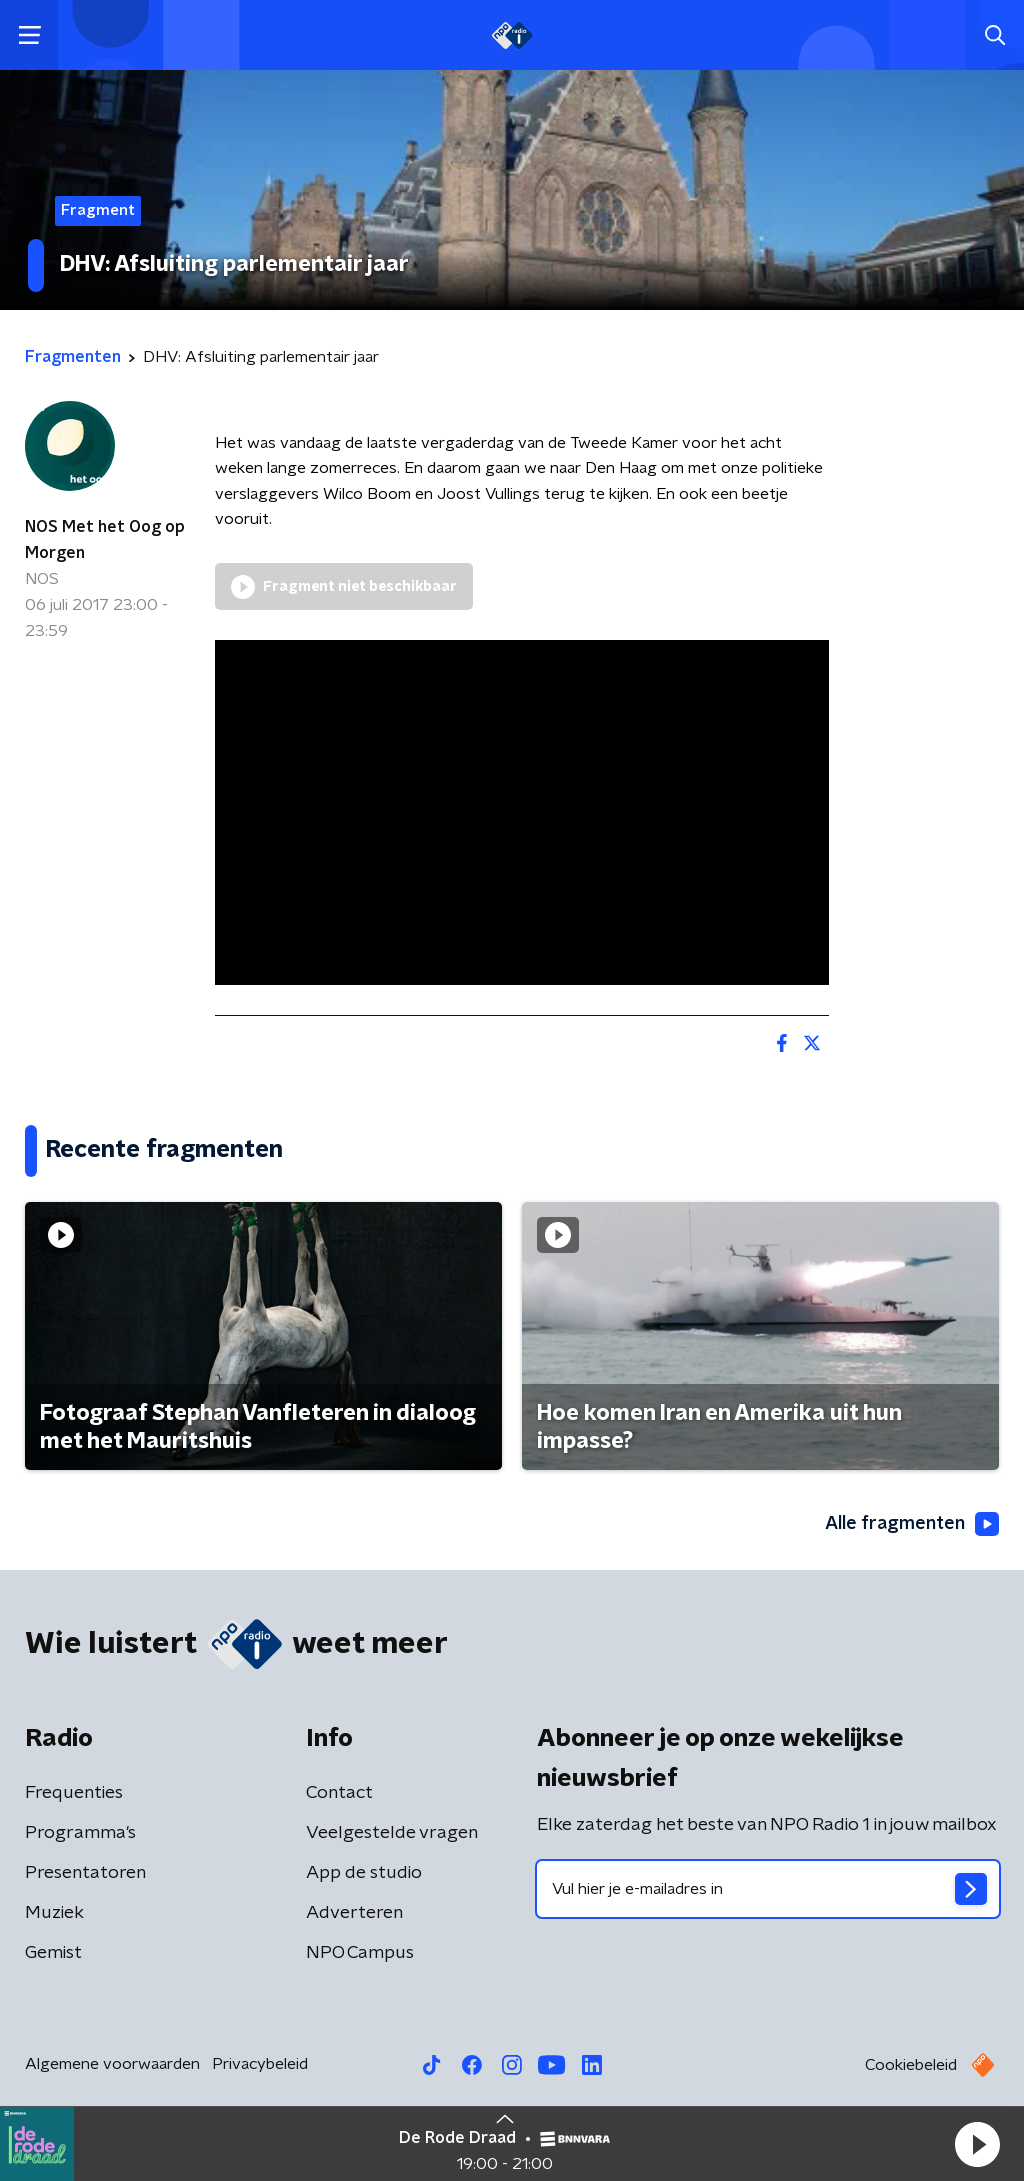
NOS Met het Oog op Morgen (105, 540)
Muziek (54, 1913)
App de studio (364, 1873)
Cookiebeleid (911, 2065)
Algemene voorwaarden (112, 2064)
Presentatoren (85, 1873)
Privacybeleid (260, 2064)
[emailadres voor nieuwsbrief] (768, 1889)
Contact (339, 1793)
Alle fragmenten (912, 1524)
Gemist (53, 1953)
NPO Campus (360, 1953)
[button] (977, 2144)
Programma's (80, 1833)
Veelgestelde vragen (392, 1833)
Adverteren (354, 1913)
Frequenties (74, 1793)
